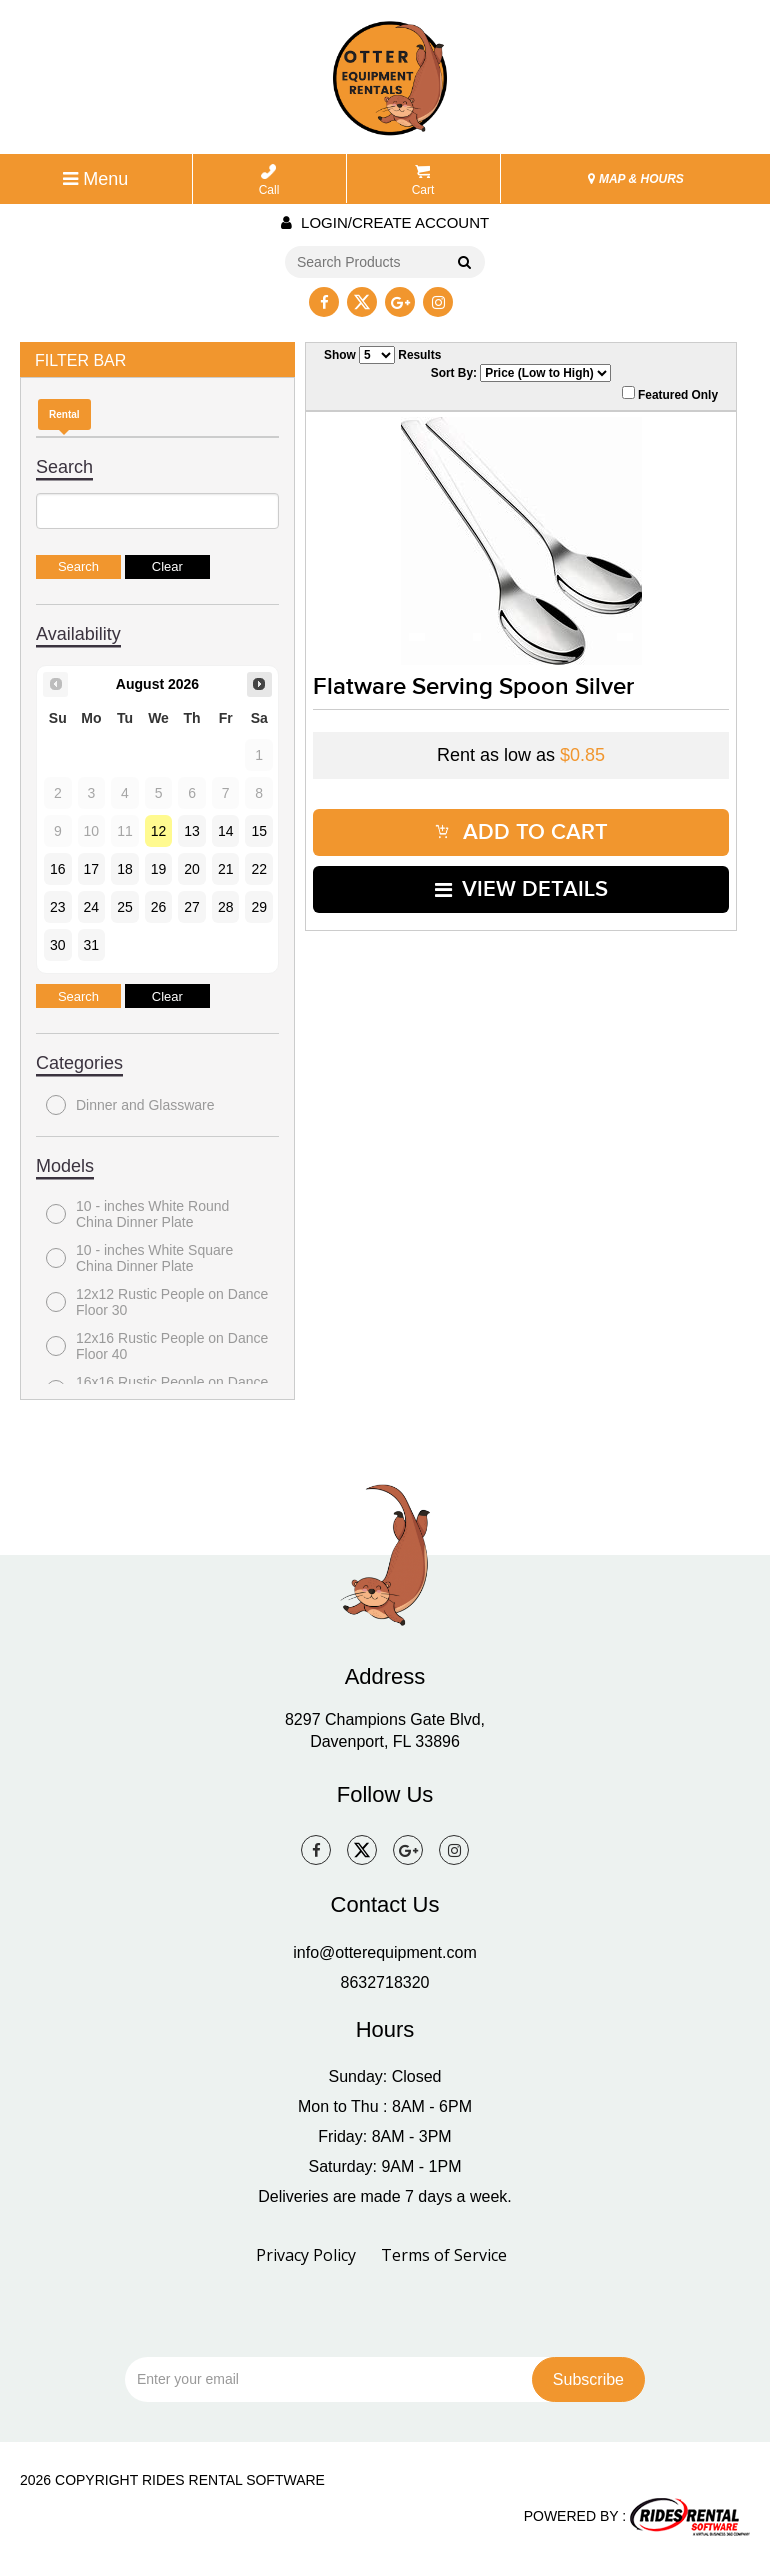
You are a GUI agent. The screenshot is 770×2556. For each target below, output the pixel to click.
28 (226, 907)
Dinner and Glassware (130, 1105)
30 (58, 945)
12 (159, 831)
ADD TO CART (521, 832)
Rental (64, 414)
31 (92, 945)
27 (192, 907)
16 (58, 869)
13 (192, 831)
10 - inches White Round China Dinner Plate (137, 1214)
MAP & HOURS (636, 179)
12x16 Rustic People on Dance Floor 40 (157, 1346)
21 (226, 869)
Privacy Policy (306, 2255)
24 (92, 907)
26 (159, 907)
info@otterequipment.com (384, 1952)
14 (226, 831)
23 (58, 907)
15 (259, 831)
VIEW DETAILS (521, 889)
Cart (423, 180)
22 (259, 869)
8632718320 (385, 1982)
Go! (463, 263)
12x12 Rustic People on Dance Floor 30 (157, 1302)
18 (125, 869)
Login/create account (385, 222)
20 (192, 869)
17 (92, 869)
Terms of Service (444, 2255)
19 (159, 869)
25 (125, 907)
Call (269, 180)
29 (259, 907)
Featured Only (670, 394)
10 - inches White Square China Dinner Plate (139, 1258)
